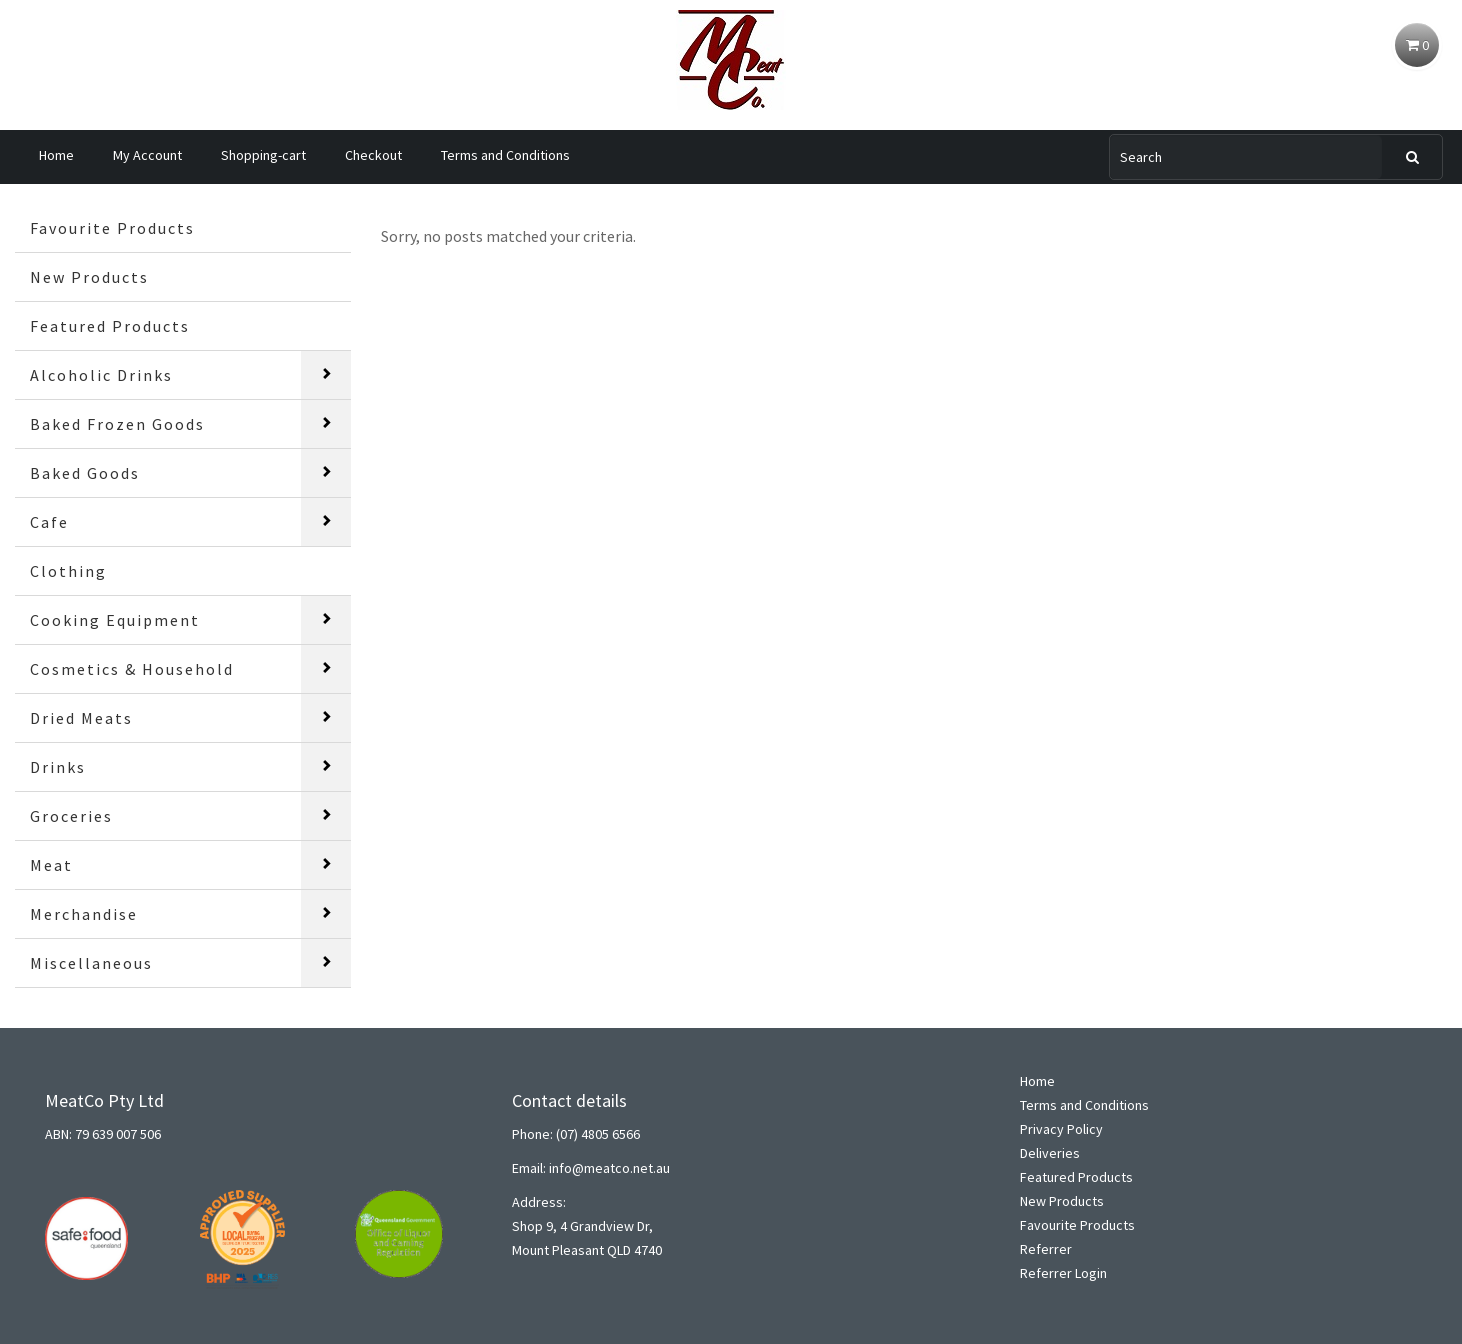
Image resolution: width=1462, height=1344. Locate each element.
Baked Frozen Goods (117, 424)
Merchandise (84, 914)
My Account (147, 155)
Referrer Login (1063, 1273)
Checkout (373, 155)
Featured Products (110, 326)
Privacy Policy (1061, 1129)
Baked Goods (85, 473)
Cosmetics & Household (132, 669)
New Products (89, 277)
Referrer (1046, 1249)
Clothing (68, 571)
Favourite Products (112, 228)
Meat (51, 865)
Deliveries (1050, 1153)
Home (56, 155)
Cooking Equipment (115, 620)
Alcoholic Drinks (101, 375)
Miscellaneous (91, 963)
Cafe (49, 522)
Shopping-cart (263, 155)
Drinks (58, 767)
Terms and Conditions (505, 155)
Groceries (71, 816)
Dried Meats (81, 718)
